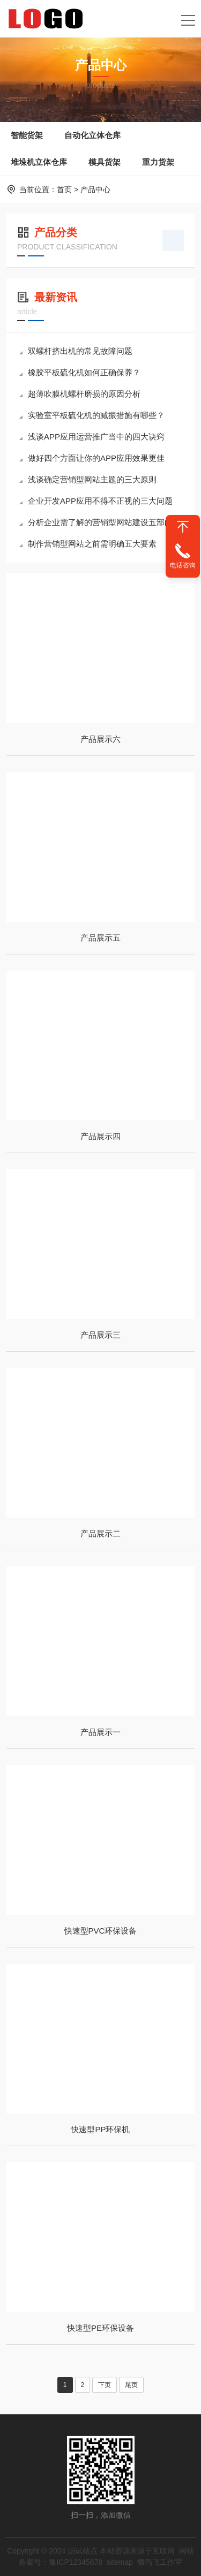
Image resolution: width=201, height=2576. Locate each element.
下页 (104, 2385)
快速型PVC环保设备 (100, 1930)
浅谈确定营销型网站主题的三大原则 (88, 479)
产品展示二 (100, 1533)
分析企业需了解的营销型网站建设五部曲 (96, 522)
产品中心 (95, 189)
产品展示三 (100, 1334)
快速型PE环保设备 (100, 2327)
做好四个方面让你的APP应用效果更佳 (92, 458)
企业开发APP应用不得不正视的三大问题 (96, 500)
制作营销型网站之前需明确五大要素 (88, 543)
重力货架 (158, 161)
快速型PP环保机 (100, 2129)
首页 (64, 189)
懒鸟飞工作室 (159, 2562)
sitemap (120, 2562)
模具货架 (104, 161)
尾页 (131, 2385)
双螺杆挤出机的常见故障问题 (75, 350)
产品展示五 (100, 937)
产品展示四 (100, 1136)
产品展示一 (100, 1732)
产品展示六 (100, 739)
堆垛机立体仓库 (39, 161)
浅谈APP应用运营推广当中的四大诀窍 (92, 436)
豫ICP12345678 (75, 2562)
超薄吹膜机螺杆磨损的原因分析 (79, 393)
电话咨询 (183, 565)
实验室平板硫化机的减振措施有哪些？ (92, 415)
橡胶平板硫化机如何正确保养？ (79, 372)
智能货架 (27, 135)
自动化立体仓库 (92, 135)
